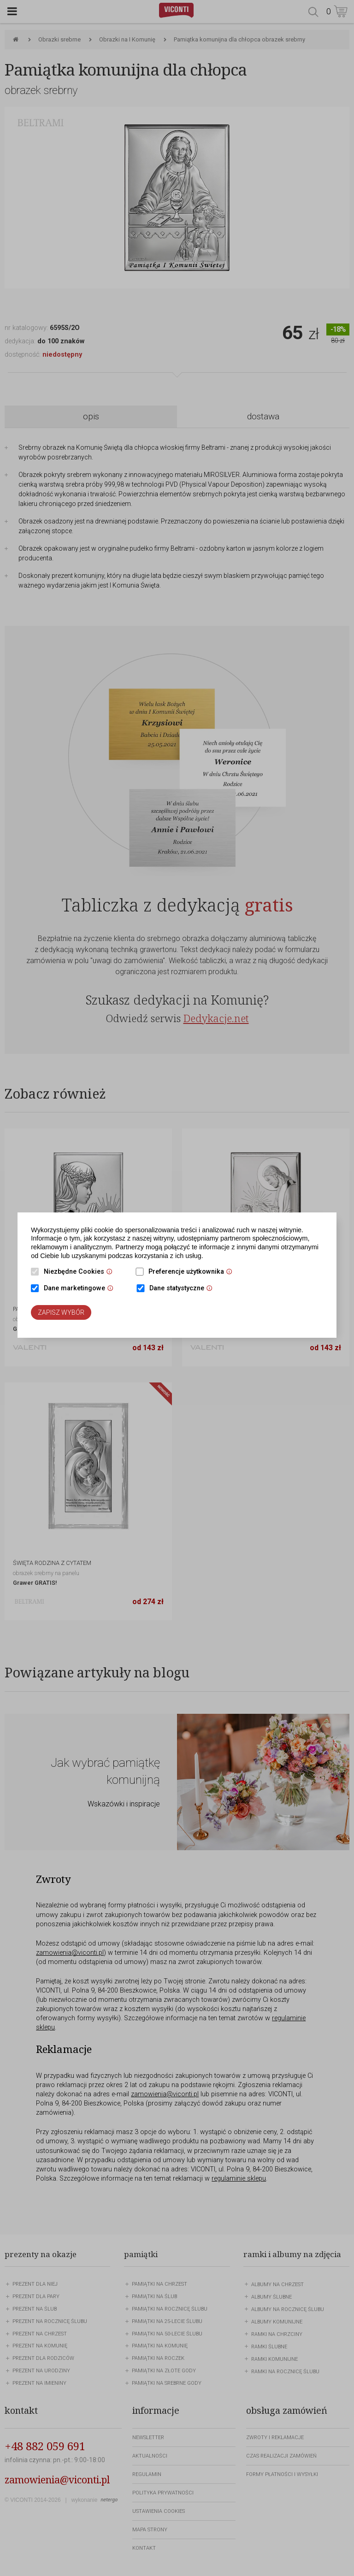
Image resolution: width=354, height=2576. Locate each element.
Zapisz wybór (61, 1312)
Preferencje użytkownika (192, 1272)
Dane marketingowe (81, 1289)
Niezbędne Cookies (80, 1272)
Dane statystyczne (183, 1289)
